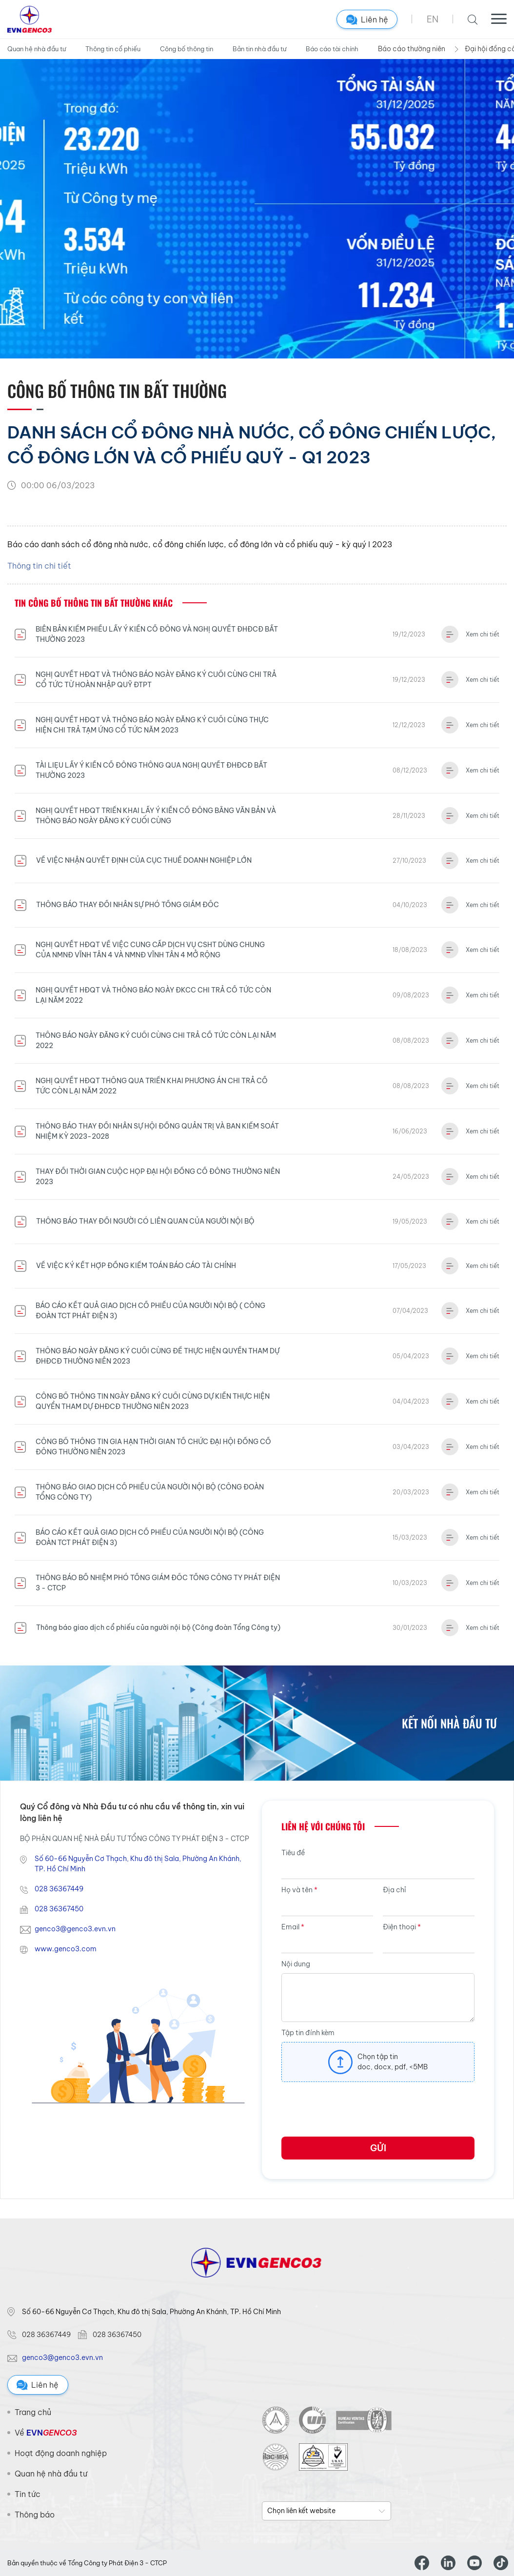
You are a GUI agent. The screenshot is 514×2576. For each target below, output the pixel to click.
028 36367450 (59, 1908)
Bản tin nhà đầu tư (259, 49)
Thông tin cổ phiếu (112, 49)
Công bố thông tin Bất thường (117, 390)
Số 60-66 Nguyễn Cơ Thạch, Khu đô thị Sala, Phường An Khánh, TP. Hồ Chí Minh (138, 1863)
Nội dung (295, 1964)
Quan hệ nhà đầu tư (36, 49)
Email (292, 1926)
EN (432, 19)
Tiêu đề (293, 1852)
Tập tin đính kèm (308, 2032)
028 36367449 (59, 1888)
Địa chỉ (394, 1889)
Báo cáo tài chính (332, 49)
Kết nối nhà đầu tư (449, 1723)
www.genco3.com (66, 1948)
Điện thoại (402, 1926)
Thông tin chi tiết (39, 566)
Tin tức (27, 2494)
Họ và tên (299, 1889)
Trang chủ (33, 2412)
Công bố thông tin (186, 49)
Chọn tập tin (377, 2056)
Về (46, 2432)
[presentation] (355, 2113)
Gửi (378, 2148)
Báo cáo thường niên (411, 48)
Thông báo (35, 2514)
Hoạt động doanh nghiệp (61, 2453)
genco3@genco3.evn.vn (75, 1928)
